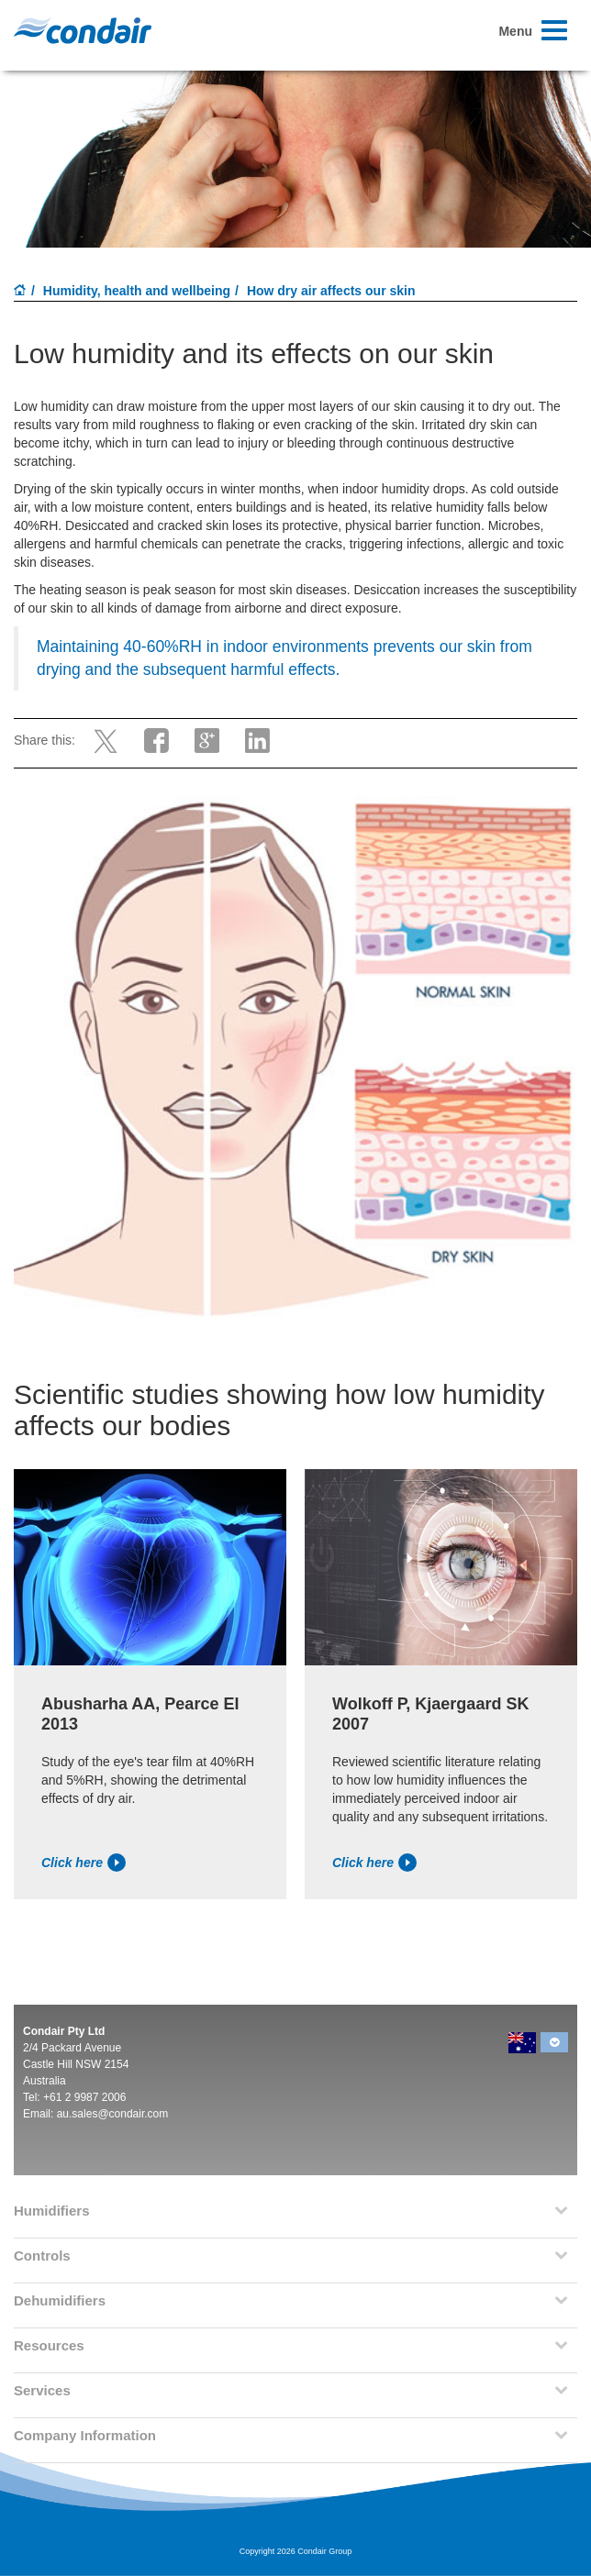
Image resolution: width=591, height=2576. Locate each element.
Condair (82, 30)
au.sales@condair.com (113, 2113)
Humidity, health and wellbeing (136, 290)
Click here (83, 1862)
